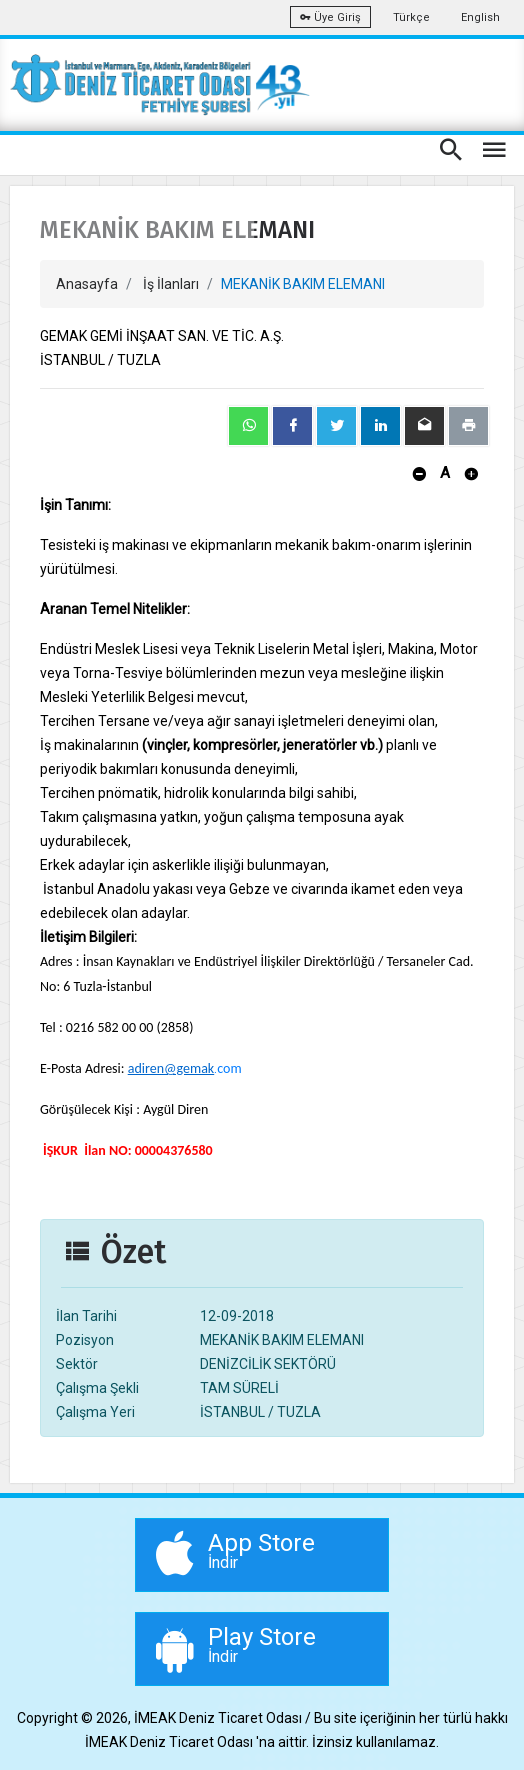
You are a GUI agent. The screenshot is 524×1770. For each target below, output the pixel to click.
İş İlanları (171, 284)
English (480, 17)
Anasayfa (87, 284)
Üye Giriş (330, 17)
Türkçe (411, 17)
